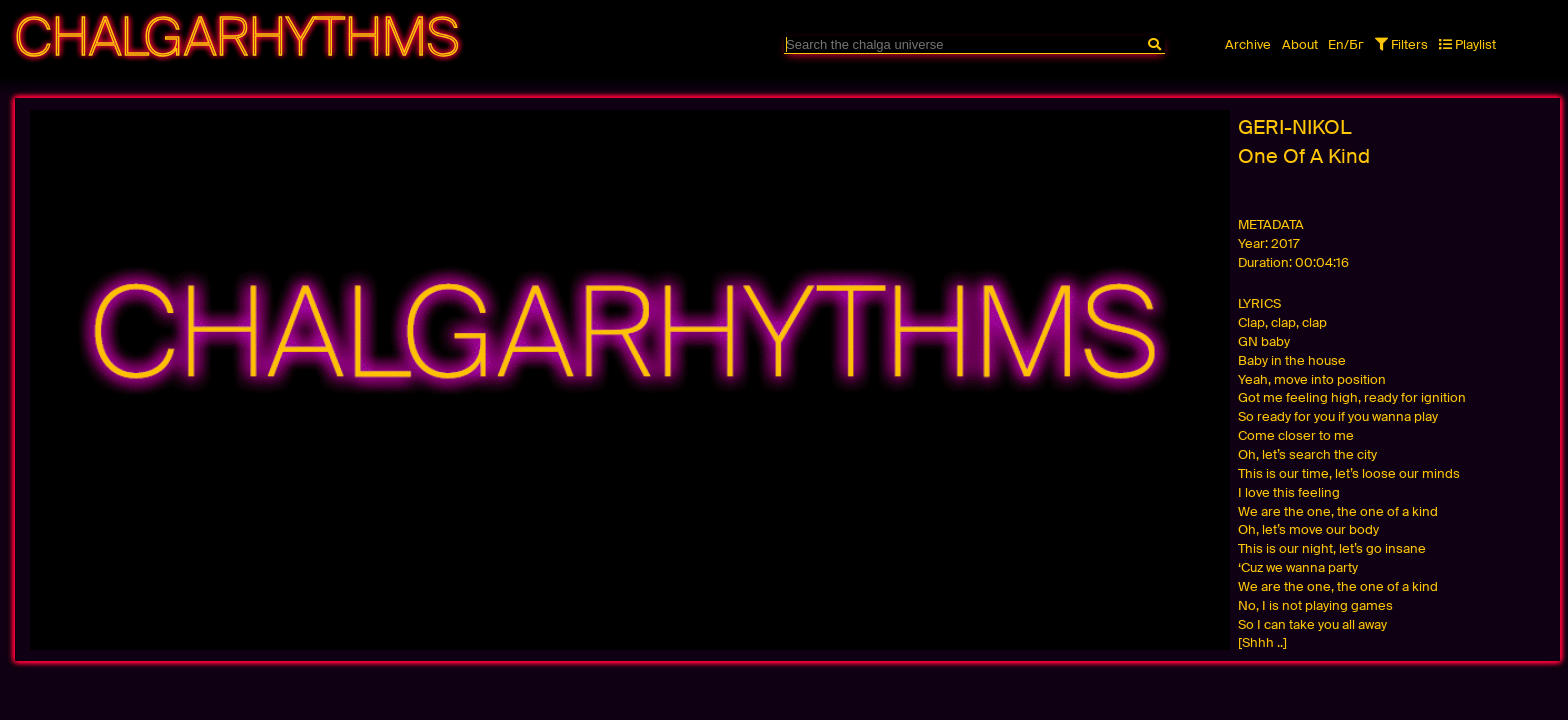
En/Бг (1346, 44)
